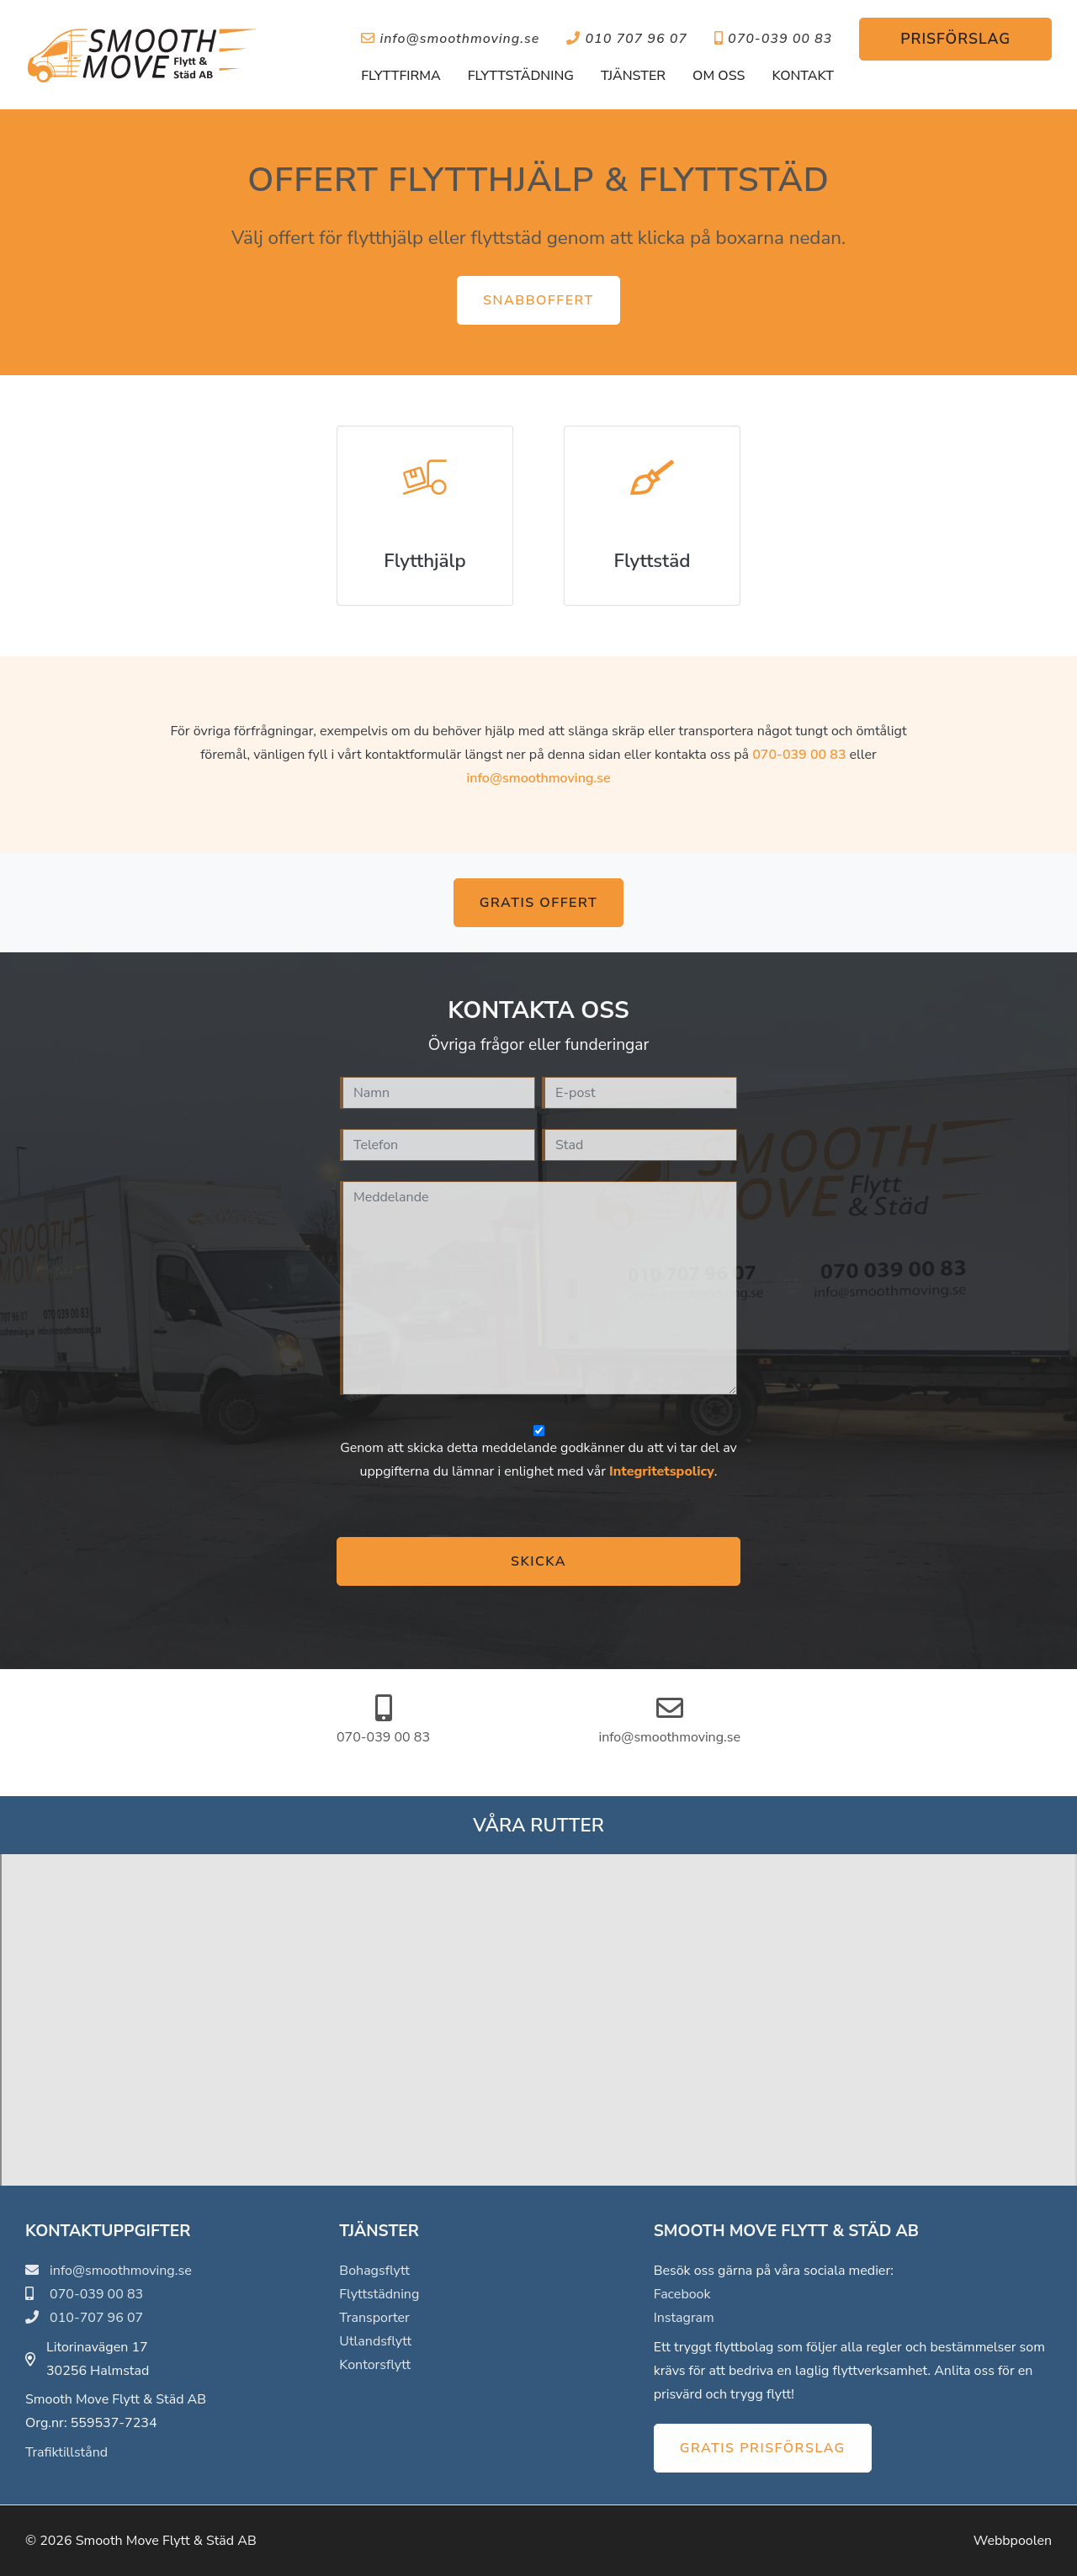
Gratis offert (538, 902)
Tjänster (633, 75)
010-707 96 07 (84, 2317)
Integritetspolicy (661, 1471)
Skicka (538, 1561)
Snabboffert (538, 300)
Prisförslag (955, 39)
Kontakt (802, 75)
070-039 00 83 (773, 38)
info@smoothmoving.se (450, 38)
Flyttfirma (400, 75)
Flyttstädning (521, 75)
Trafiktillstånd (66, 2452)
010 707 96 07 (626, 38)
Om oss (718, 75)
